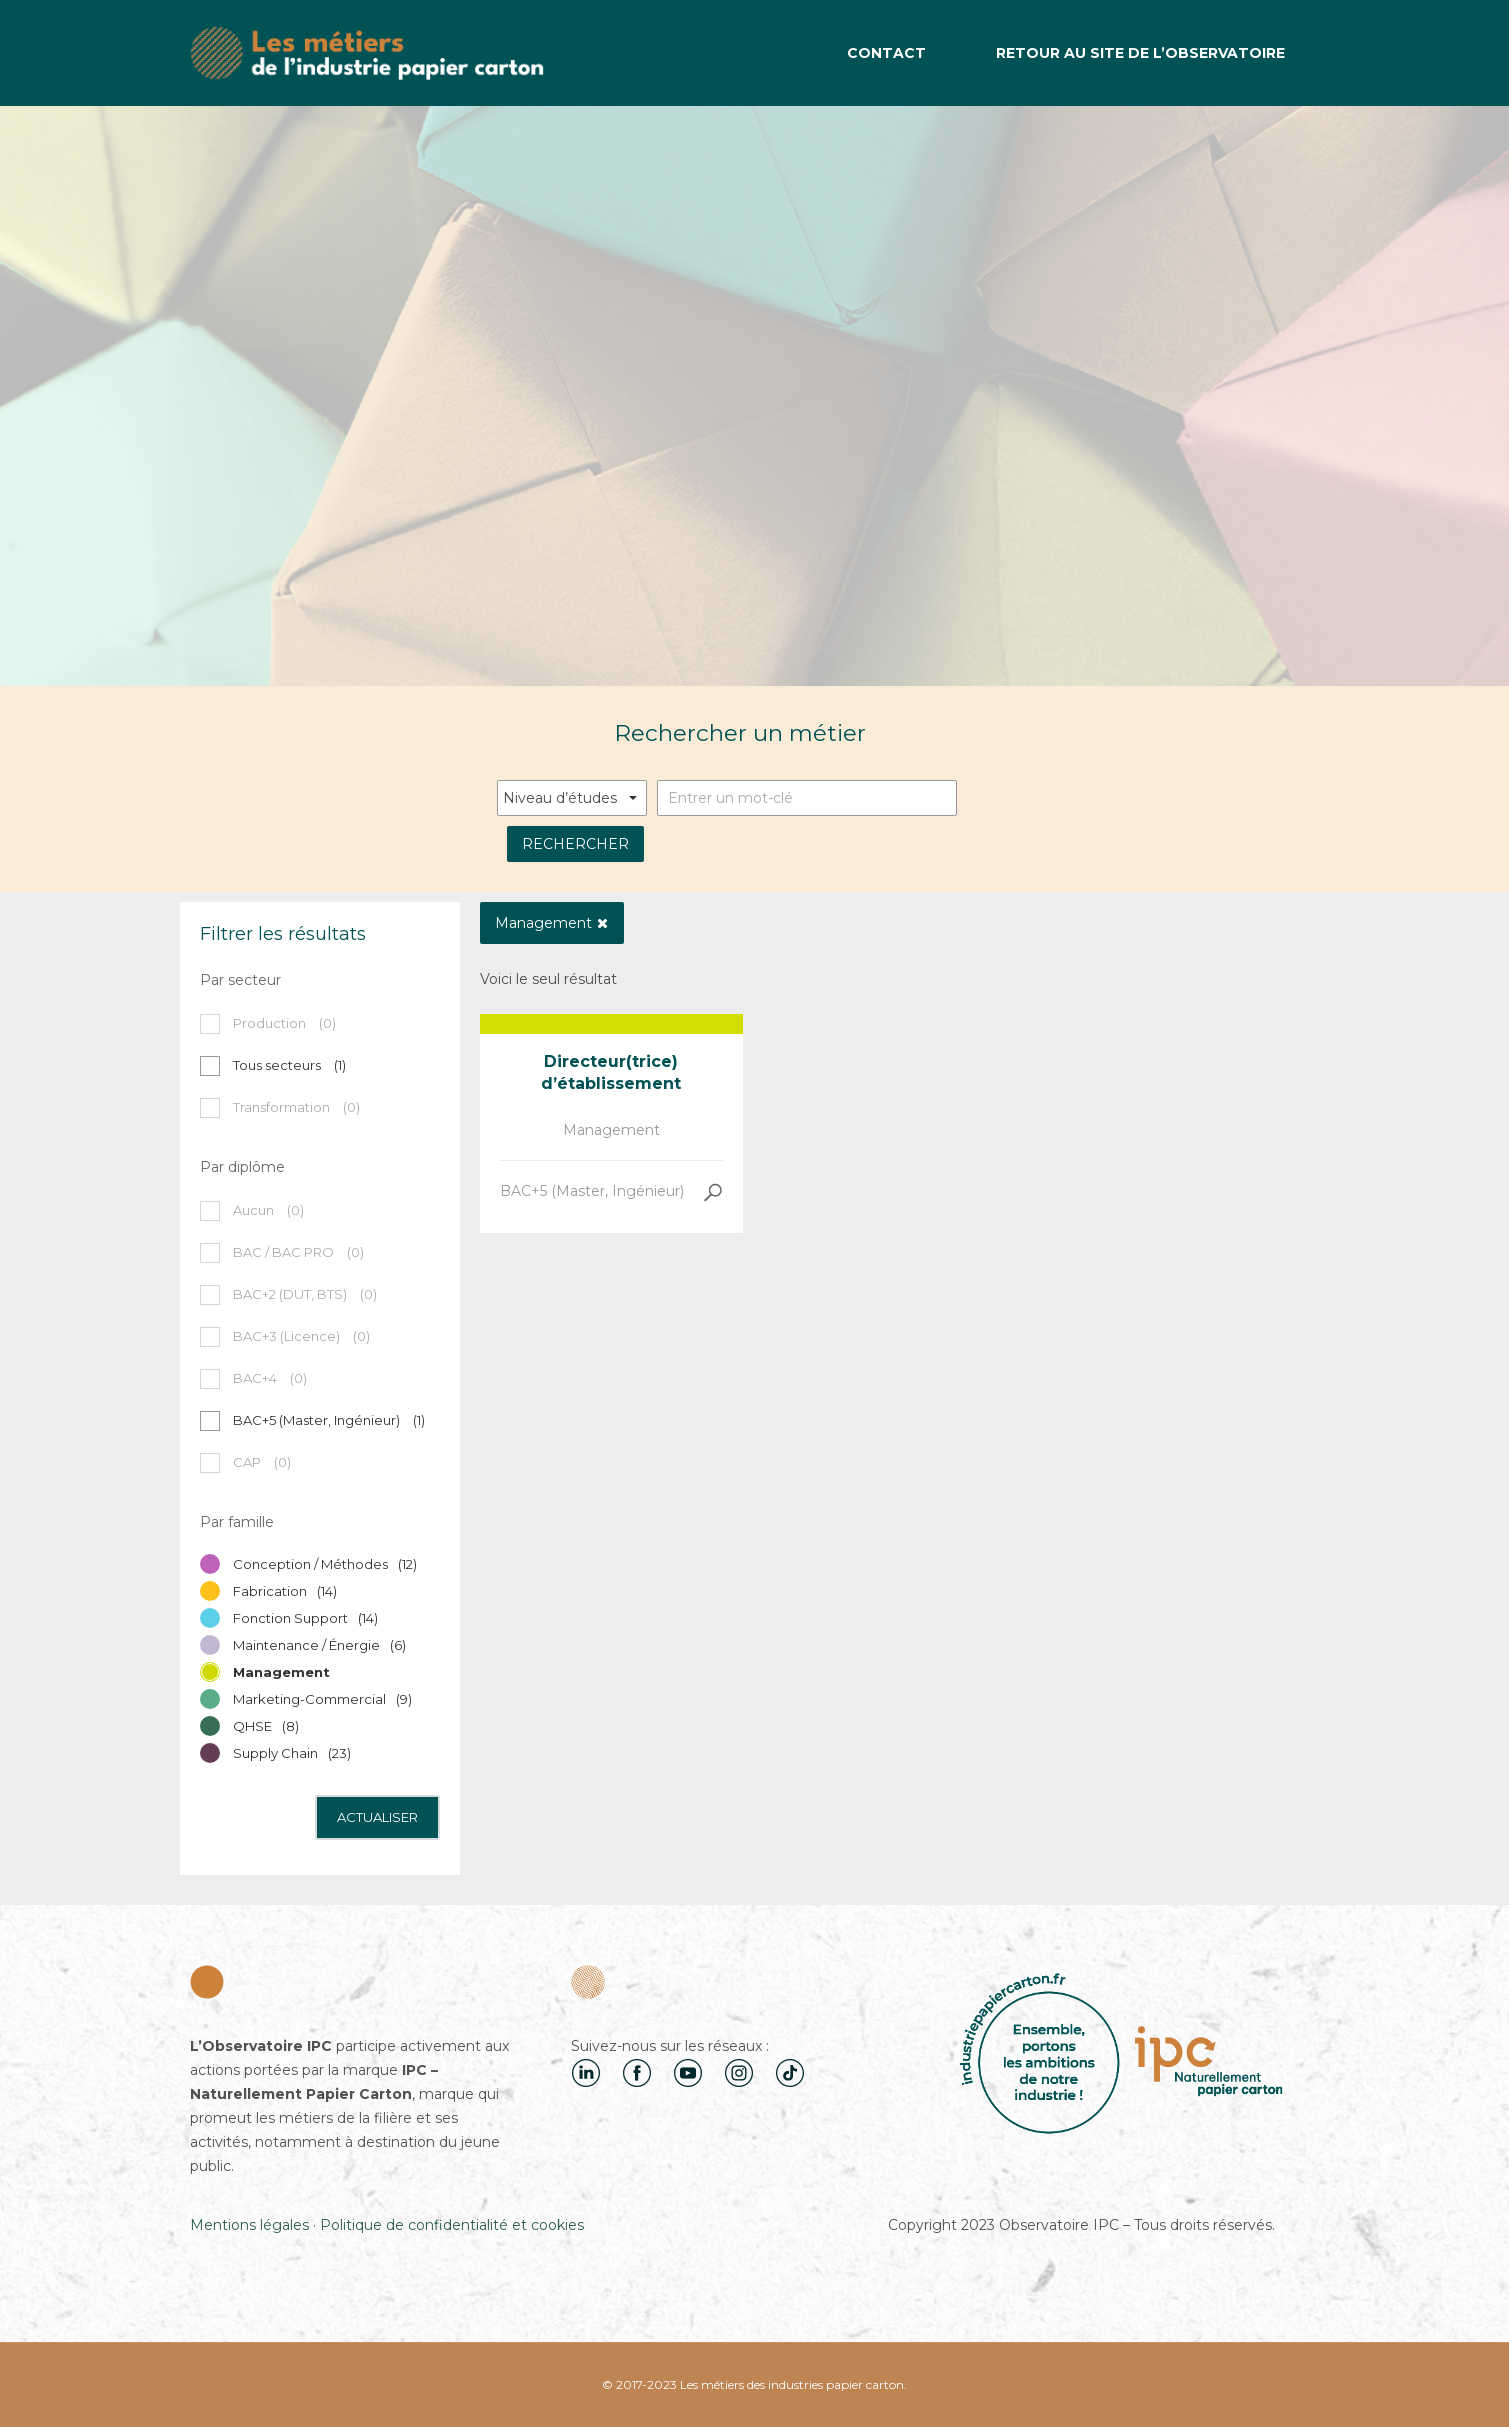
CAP (262, 1462)
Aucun (268, 1210)
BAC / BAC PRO (298, 1252)
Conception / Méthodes (325, 1564)
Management (611, 1130)
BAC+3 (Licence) (301, 1336)
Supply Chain (292, 1753)
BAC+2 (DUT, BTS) (305, 1294)
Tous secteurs (289, 1065)
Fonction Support (305, 1618)
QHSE (266, 1726)
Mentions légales (249, 2225)
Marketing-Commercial (322, 1699)
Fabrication (285, 1591)
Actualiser (377, 1817)
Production (284, 1023)
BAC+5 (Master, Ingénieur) (592, 1191)
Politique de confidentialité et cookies (452, 2225)
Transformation (296, 1107)
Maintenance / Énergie (319, 1645)
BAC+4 (270, 1378)
